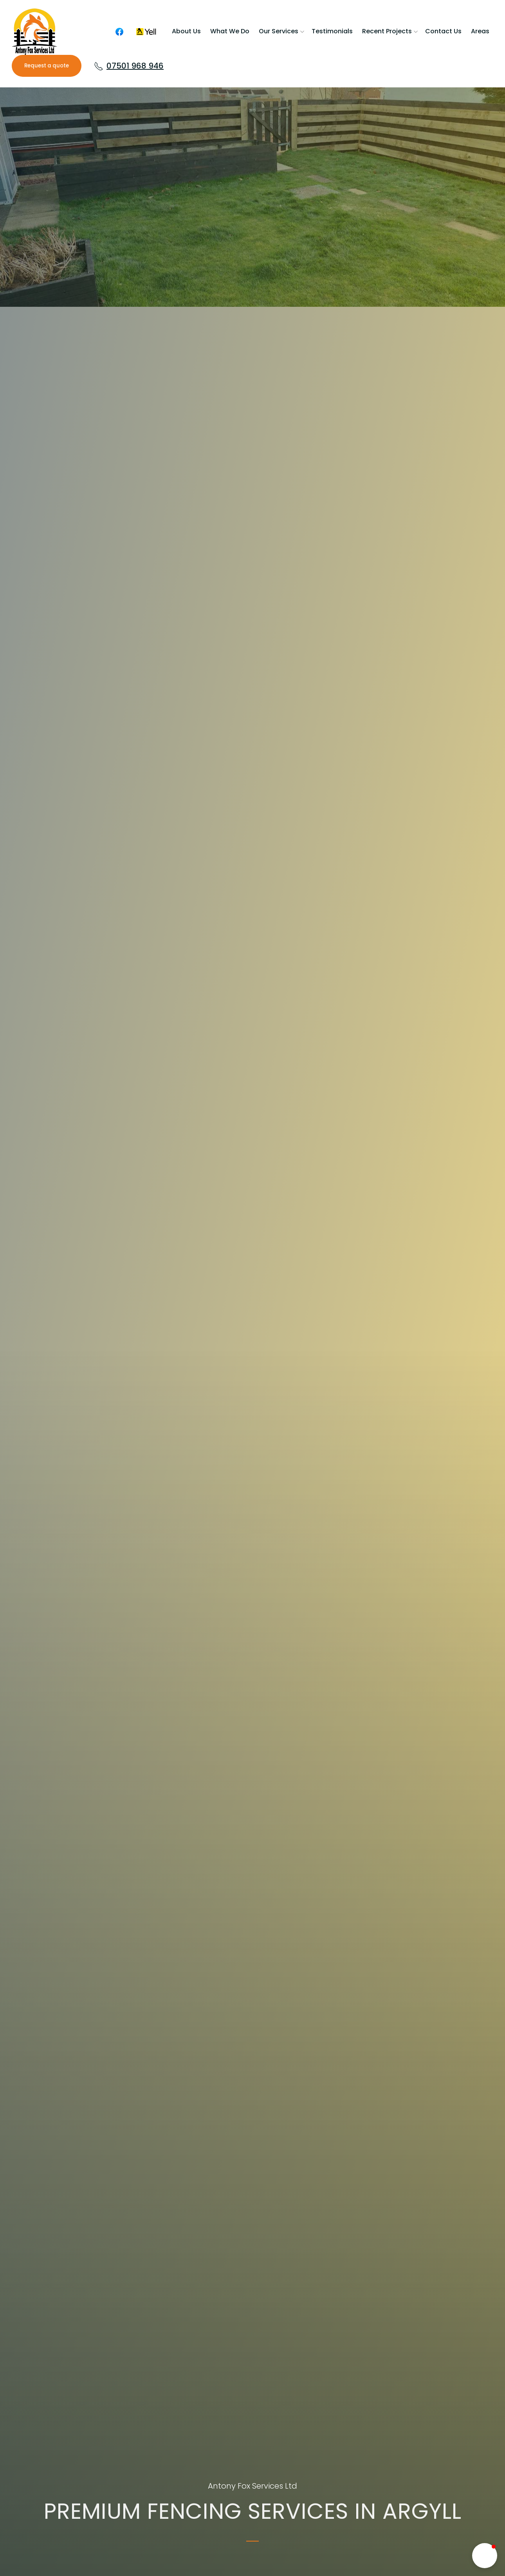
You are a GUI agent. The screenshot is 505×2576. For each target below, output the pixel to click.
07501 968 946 (129, 65)
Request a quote (46, 65)
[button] (484, 2555)
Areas (480, 31)
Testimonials (332, 31)
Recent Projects (387, 31)
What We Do (229, 31)
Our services (278, 31)
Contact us (443, 31)
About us (186, 31)
